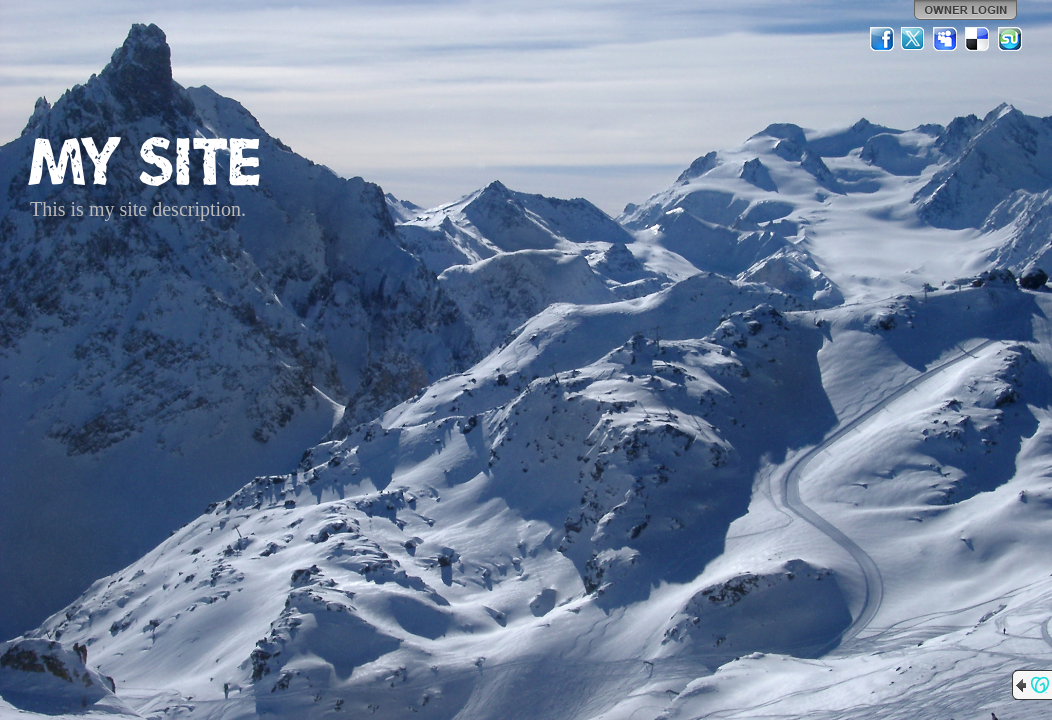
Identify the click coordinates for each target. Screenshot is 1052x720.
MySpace (946, 39)
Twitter (914, 39)
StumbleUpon (1010, 39)
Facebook (882, 39)
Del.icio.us (978, 39)
